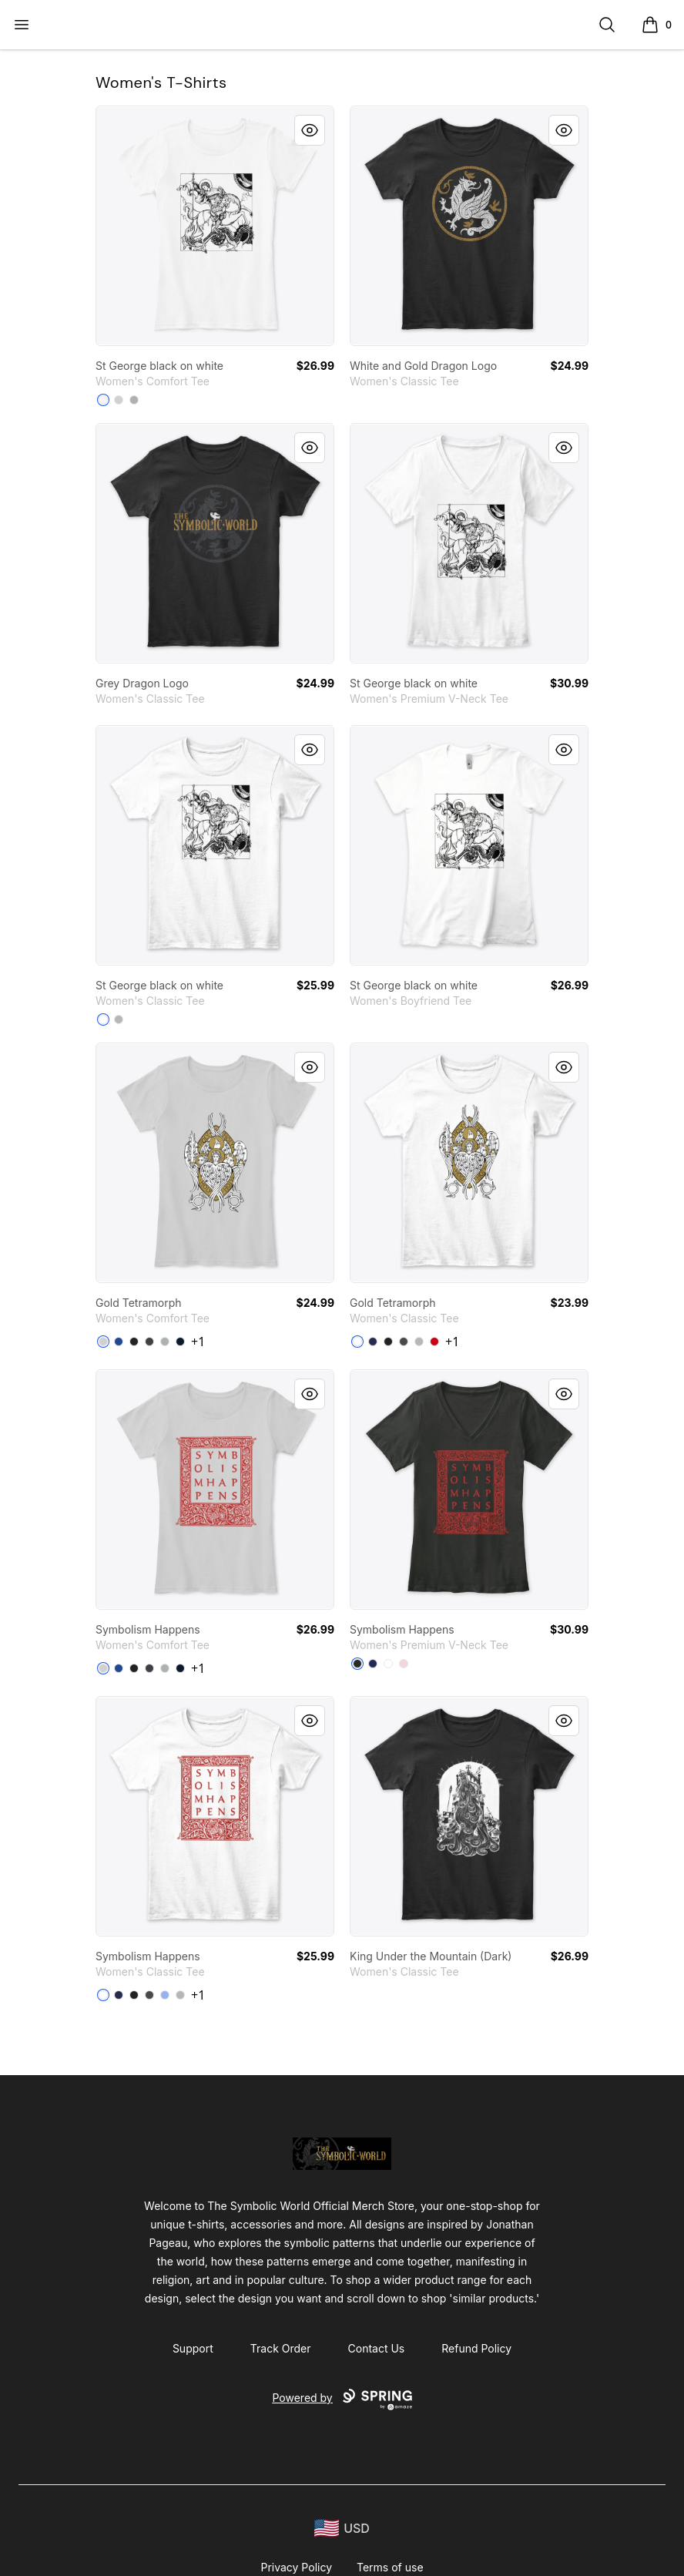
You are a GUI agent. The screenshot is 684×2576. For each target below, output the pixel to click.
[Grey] (134, 400)
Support (193, 2348)
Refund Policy (476, 2348)
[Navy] (372, 1341)
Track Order (280, 2348)
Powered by (341, 2399)
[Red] (434, 1341)
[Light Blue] (164, 1995)
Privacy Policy (296, 2567)
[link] (215, 225)
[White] (103, 400)
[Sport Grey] (118, 1019)
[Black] (134, 1341)
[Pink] (403, 1663)
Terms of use (390, 2567)
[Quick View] (309, 130)
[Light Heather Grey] (118, 400)
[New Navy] (180, 1341)
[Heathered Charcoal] (149, 1341)
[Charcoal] (403, 1341)
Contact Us (376, 2348)
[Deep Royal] (118, 1341)
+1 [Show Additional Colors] (198, 1341)
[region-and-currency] (342, 2528)
